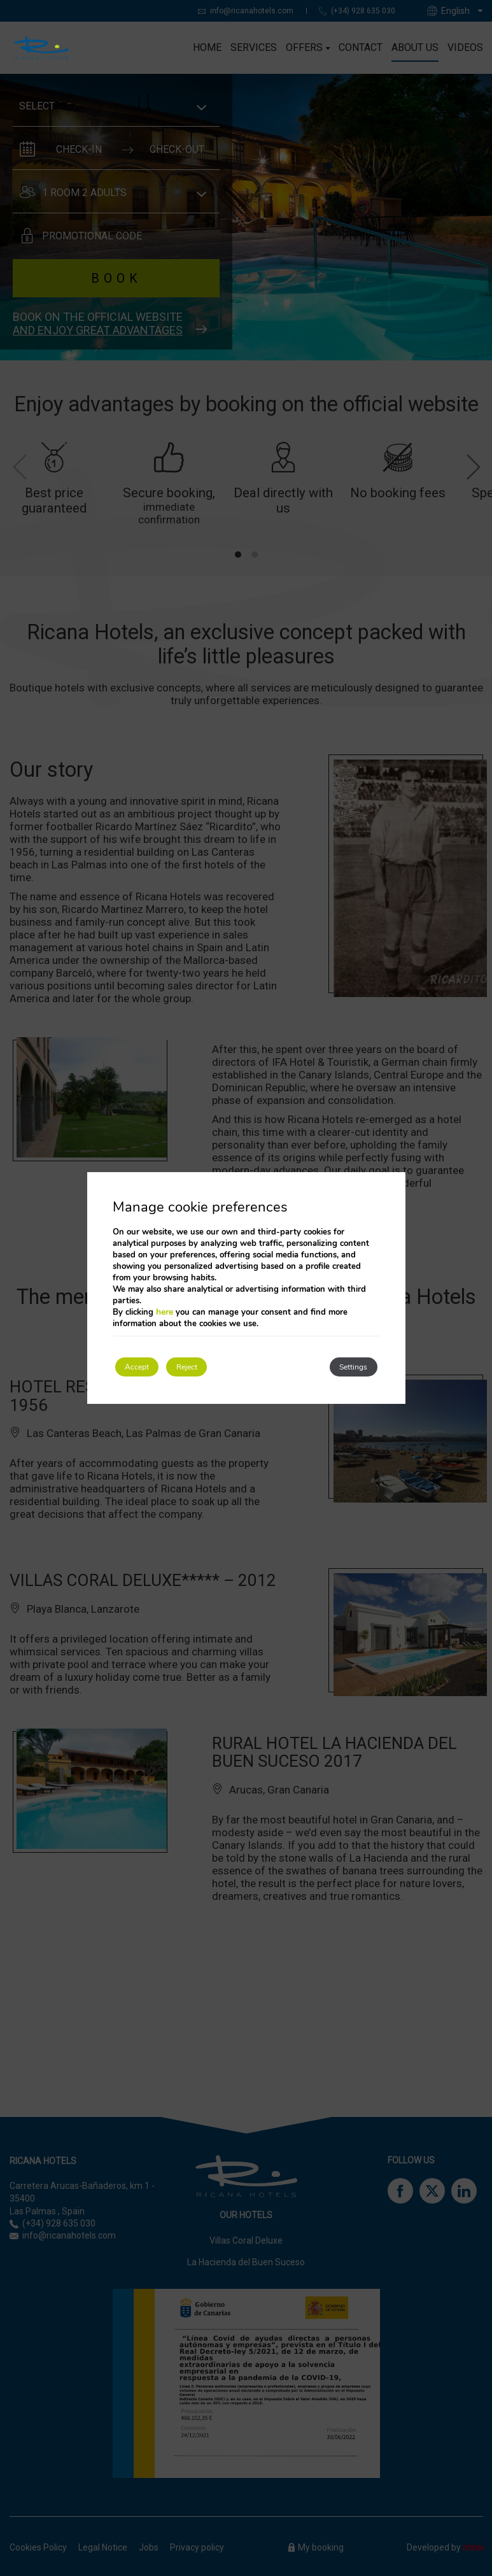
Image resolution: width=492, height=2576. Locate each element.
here (164, 1309)
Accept (148, 1367)
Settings (341, 1367)
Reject (221, 1367)
